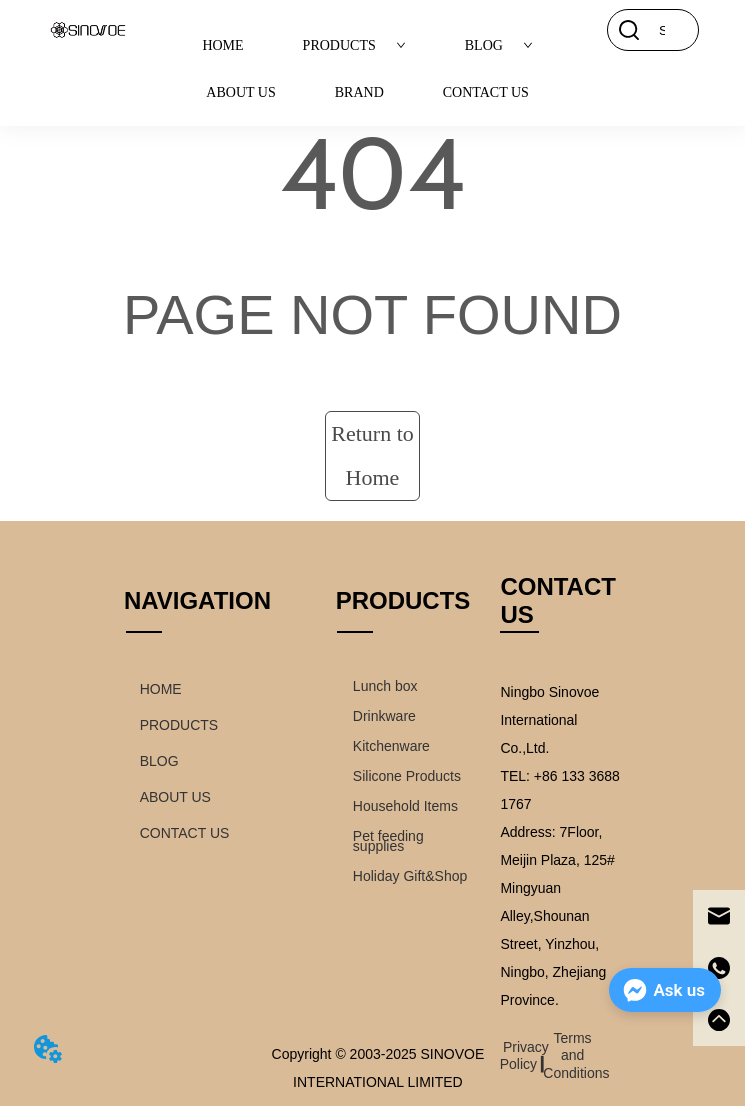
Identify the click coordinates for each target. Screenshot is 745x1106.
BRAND (359, 92)
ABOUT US (240, 92)
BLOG (499, 45)
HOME (222, 45)
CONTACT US (486, 92)
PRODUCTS (354, 45)
